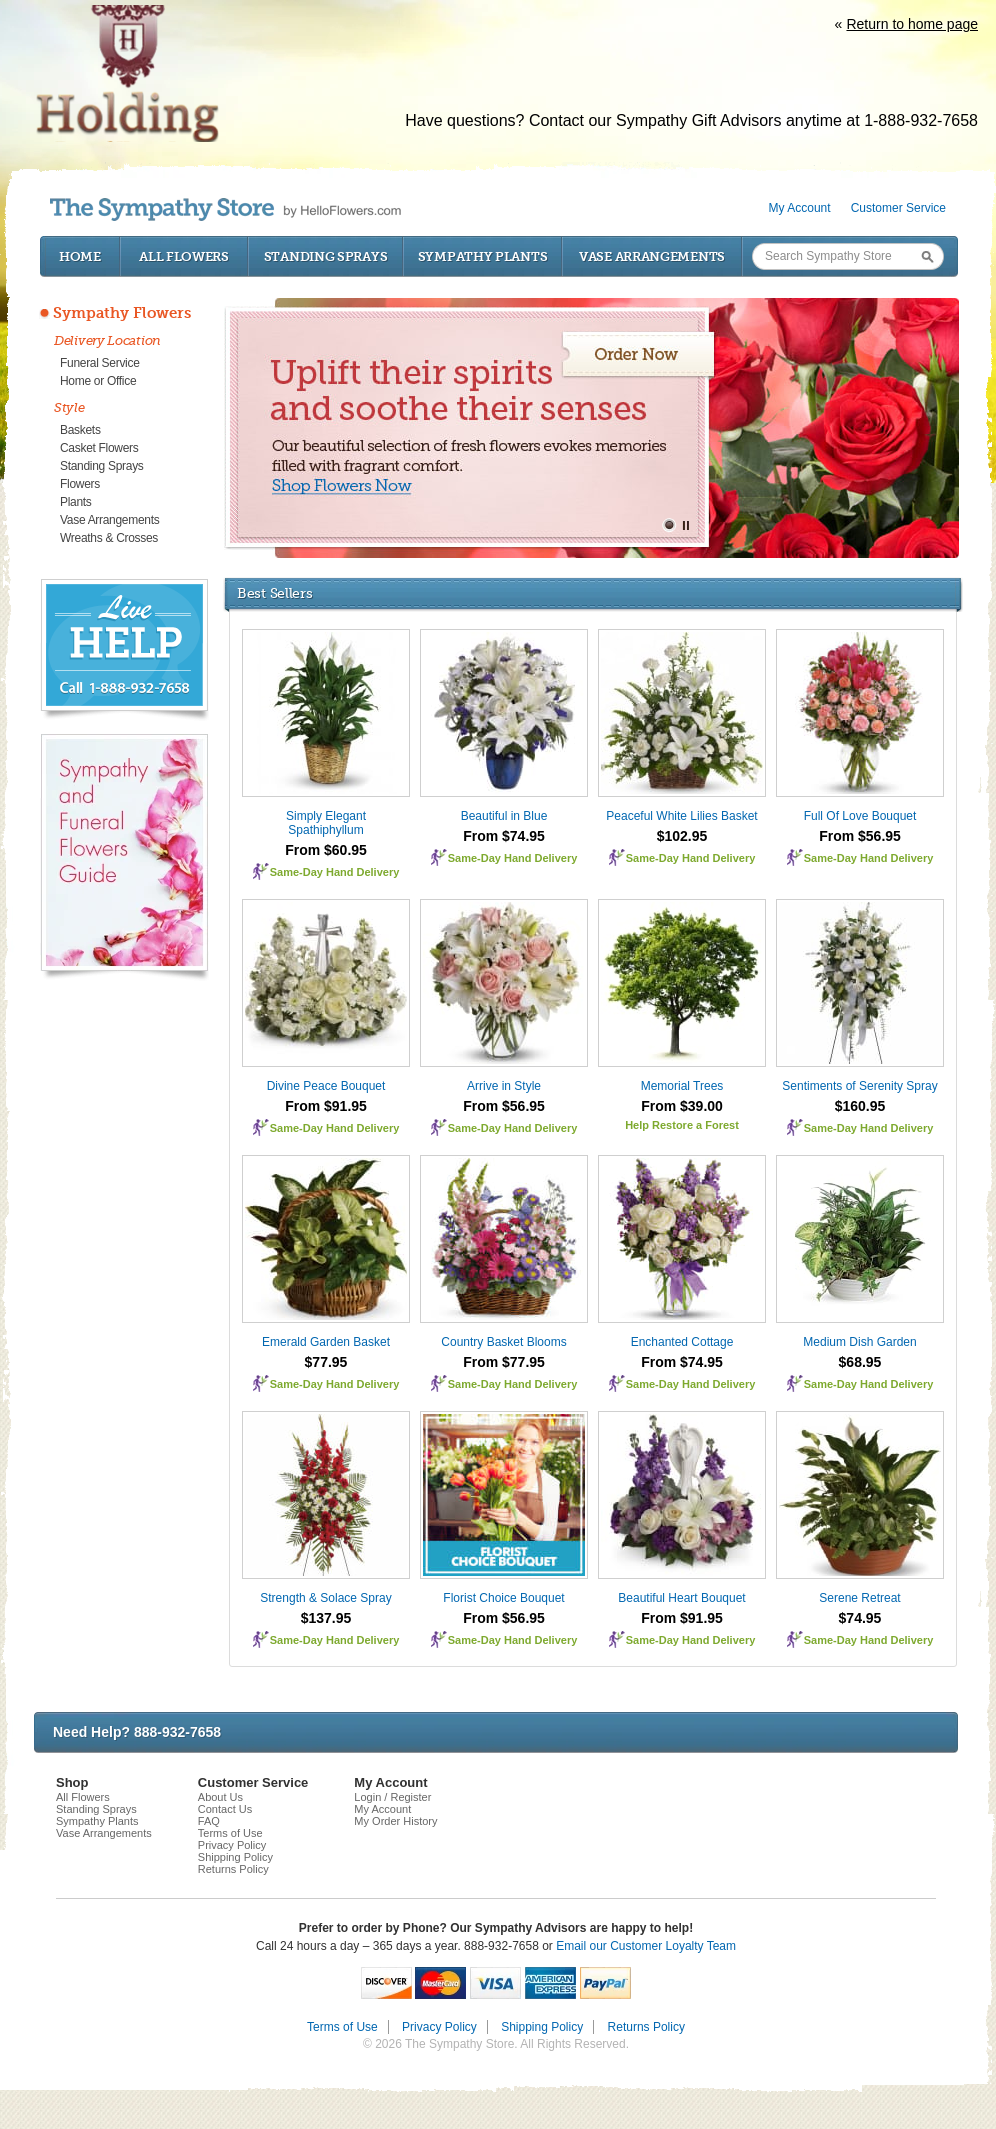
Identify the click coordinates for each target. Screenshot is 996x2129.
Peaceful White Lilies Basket (681, 816)
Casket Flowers (99, 448)
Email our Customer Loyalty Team (646, 1946)
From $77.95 (504, 1362)
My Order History (395, 1821)
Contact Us (225, 1809)
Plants (76, 502)
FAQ (209, 1821)
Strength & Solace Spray (325, 1598)
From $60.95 (326, 850)
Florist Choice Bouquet (503, 1598)
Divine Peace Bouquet (326, 1086)
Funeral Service (100, 363)
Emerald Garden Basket (326, 1342)
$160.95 (860, 1106)
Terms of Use (230, 1833)
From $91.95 (326, 1106)
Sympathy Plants (483, 256)
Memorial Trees (682, 1086)
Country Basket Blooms (503, 1342)
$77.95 (326, 1362)
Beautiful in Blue (504, 816)
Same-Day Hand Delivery (335, 872)
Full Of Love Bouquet (860, 816)
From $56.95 (860, 836)
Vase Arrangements (652, 256)
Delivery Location (107, 340)
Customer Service (898, 208)
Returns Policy (233, 1869)
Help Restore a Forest (682, 1125)
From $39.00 (682, 1106)
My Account (800, 208)
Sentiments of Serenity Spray (859, 1086)
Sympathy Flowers (122, 313)
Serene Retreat (859, 1598)
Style (69, 407)
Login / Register (392, 1797)
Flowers (80, 484)
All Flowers (184, 256)
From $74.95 (504, 836)
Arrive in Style (504, 1086)
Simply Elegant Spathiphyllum (326, 823)
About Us (220, 1797)
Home (80, 256)
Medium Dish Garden (859, 1342)
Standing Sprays (326, 256)
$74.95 (860, 1618)
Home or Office (98, 381)
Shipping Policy (235, 1857)
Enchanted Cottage (682, 1342)
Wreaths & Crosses (109, 538)
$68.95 (860, 1362)
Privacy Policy (232, 1845)
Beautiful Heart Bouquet (681, 1598)
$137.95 (326, 1618)
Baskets (80, 430)
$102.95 (682, 836)
